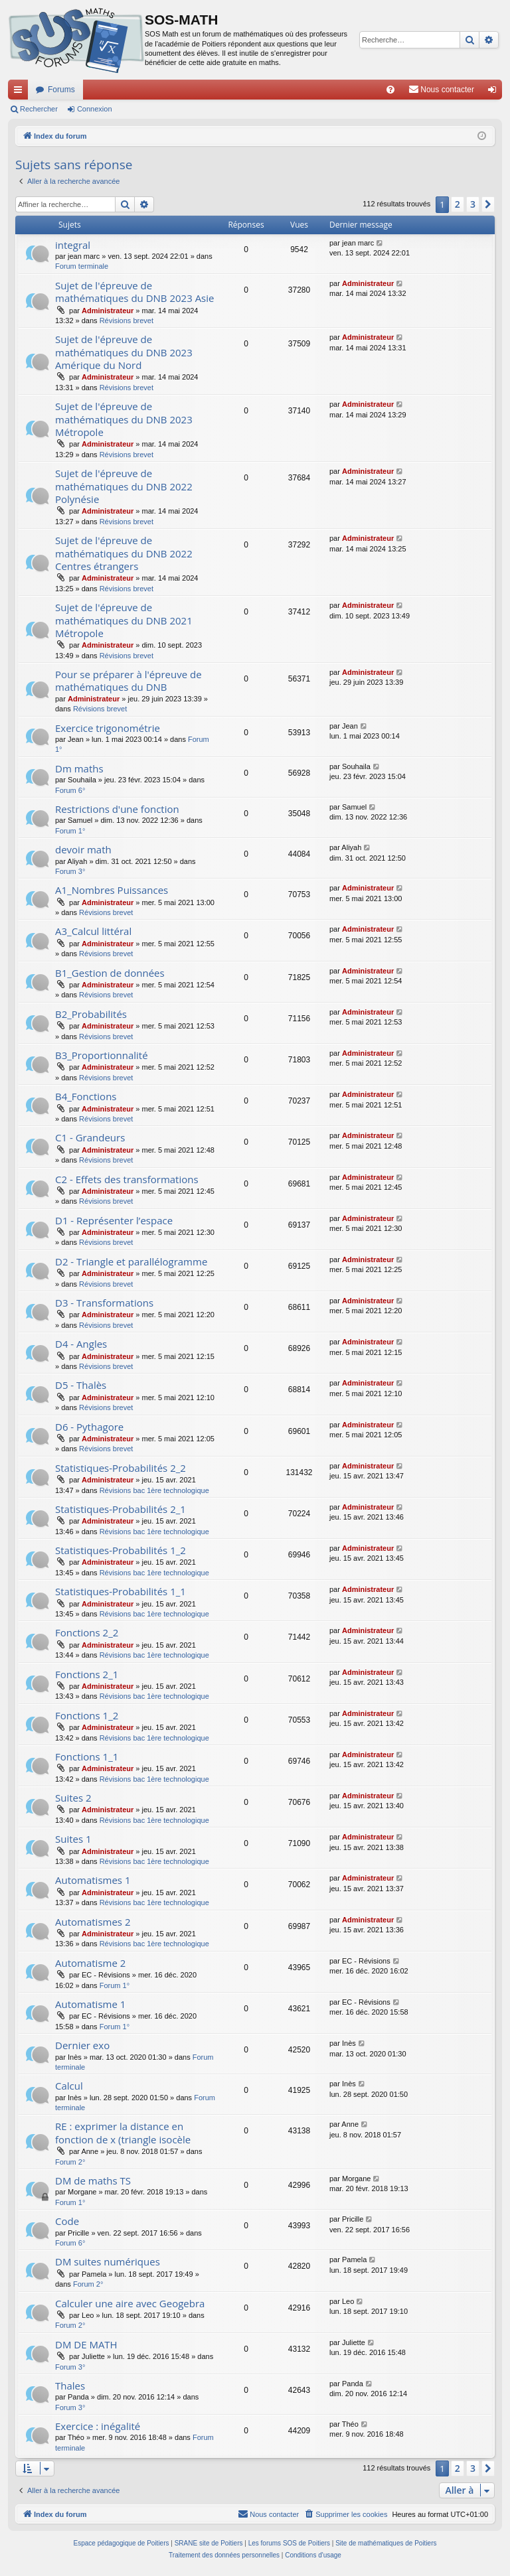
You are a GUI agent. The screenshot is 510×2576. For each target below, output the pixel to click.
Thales (70, 2385)
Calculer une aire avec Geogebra (130, 2303)
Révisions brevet (126, 320)
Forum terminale (81, 266)
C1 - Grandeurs (90, 1137)
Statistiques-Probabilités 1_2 (120, 1550)
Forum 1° (70, 831)
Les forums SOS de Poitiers (289, 2543)
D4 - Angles (81, 1343)
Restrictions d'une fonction (117, 809)
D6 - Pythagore (89, 1426)
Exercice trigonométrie (107, 728)
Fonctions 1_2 (86, 1715)
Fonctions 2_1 (86, 1674)
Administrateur (107, 311)
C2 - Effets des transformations (127, 1179)
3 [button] (472, 204)
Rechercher (39, 109)
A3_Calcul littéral (93, 931)
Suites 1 (73, 1838)
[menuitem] (390, 90)
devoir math (83, 849)
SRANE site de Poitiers (209, 2543)
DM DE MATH (86, 2344)
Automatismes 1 (93, 1880)
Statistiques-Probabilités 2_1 (120, 1509)
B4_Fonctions (86, 1096)
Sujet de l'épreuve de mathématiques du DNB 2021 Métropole (124, 620)
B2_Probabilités (91, 1014)
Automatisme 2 (90, 1962)
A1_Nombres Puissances (111, 889)
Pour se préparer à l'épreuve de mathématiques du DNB (128, 680)
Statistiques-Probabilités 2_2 (120, 1467)
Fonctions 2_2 (86, 1632)
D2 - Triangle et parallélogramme (131, 1261)
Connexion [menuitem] (495, 92)
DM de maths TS (93, 2180)
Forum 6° (70, 790)
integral (72, 244)
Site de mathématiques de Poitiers (385, 2543)
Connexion (94, 109)
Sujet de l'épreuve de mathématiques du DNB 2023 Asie (134, 292)
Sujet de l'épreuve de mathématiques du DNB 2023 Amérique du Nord (124, 352)
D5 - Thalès (80, 1385)
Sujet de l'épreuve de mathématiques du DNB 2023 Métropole (124, 419)
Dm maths (79, 768)
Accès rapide (20, 92)
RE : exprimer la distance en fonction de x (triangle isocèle (123, 2132)
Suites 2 (73, 1797)
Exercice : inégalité (97, 2426)
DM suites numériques (107, 2261)
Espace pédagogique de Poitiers (121, 2543)
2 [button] (457, 204)
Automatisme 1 (90, 2004)
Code (67, 2221)
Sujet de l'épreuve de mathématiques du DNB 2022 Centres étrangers (124, 553)
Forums (61, 89)
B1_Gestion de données (110, 972)
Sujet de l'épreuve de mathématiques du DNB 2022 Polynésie (124, 486)
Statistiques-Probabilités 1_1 (120, 1591)
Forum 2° (70, 2162)
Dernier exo (82, 2045)
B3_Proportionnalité (101, 1055)
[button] (488, 204)
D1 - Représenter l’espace (114, 1220)
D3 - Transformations (104, 1302)
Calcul (69, 2085)
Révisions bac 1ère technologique (154, 1490)
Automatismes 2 (93, 1921)
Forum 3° (70, 871)
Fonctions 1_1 (86, 1756)
